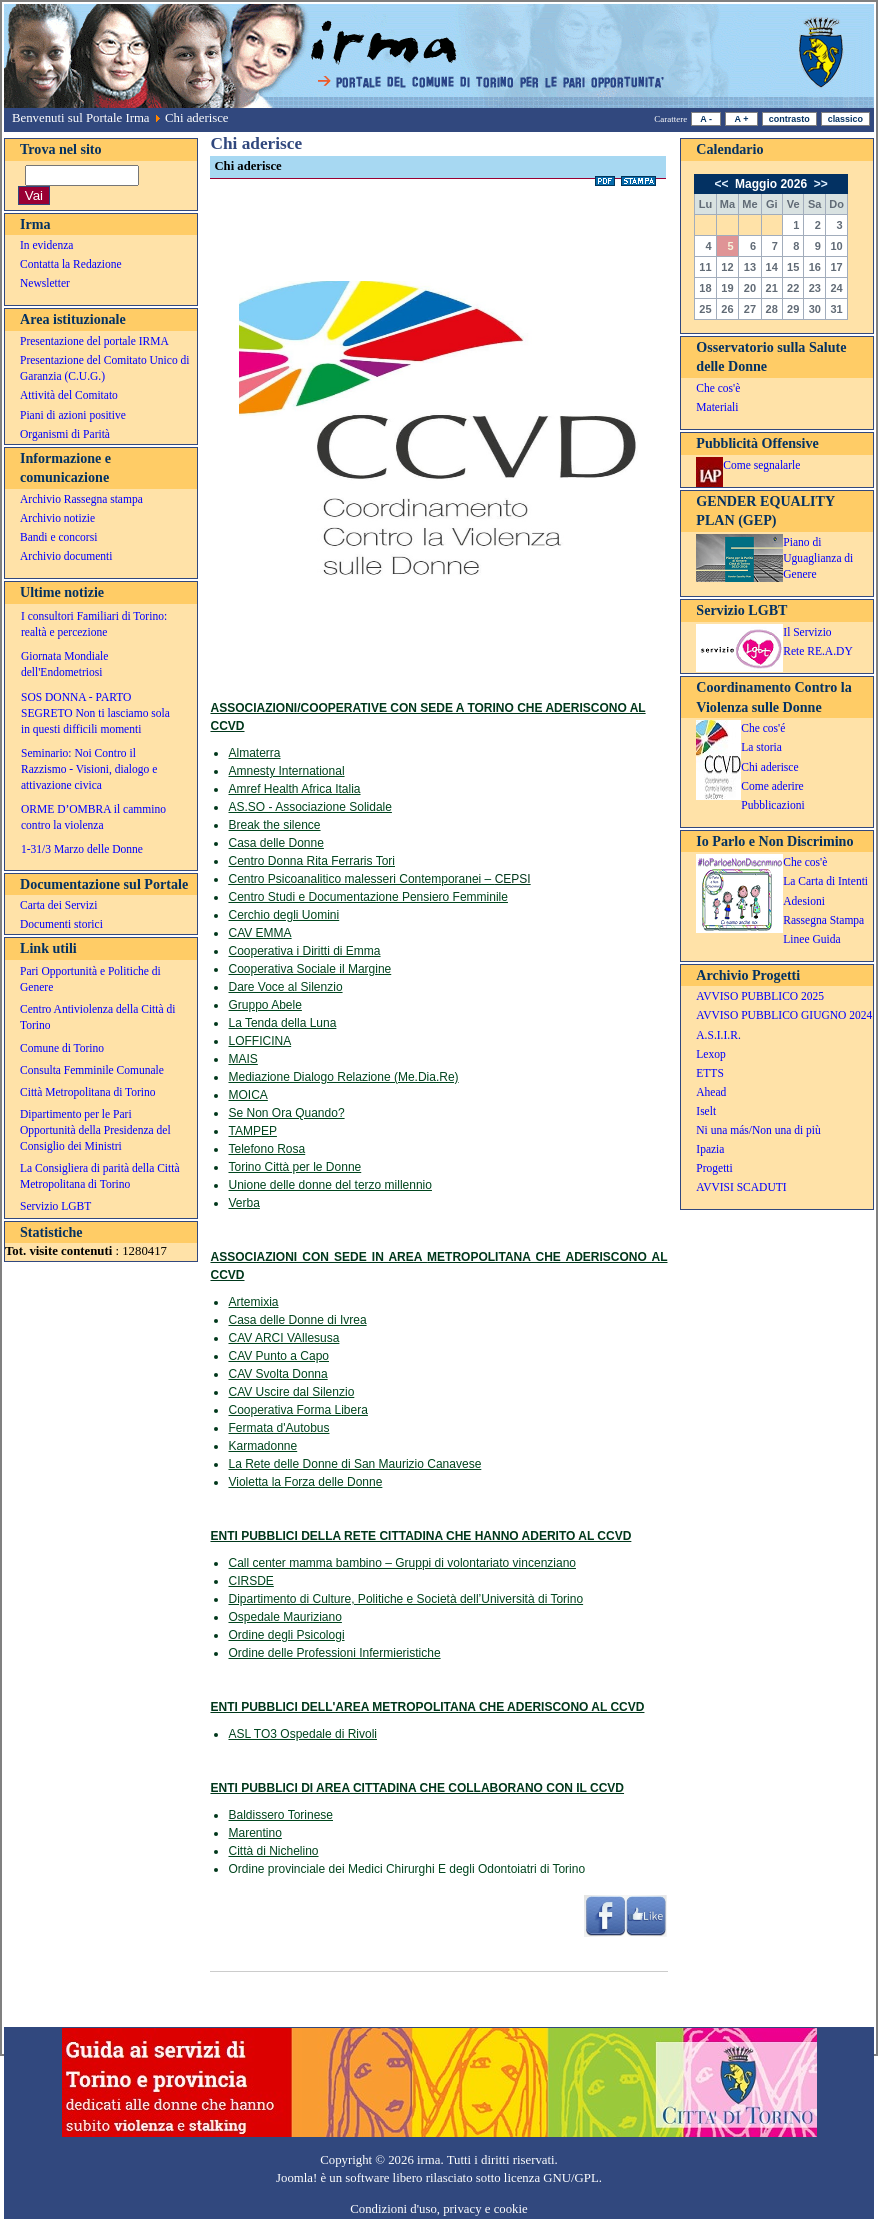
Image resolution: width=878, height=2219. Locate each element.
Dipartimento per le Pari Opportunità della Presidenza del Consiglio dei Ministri (95, 1130)
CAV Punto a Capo (278, 1356)
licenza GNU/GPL (551, 2178)
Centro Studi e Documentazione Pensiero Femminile (367, 897)
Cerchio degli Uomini (283, 915)
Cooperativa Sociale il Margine (309, 969)
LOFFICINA (259, 1041)
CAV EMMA (259, 933)
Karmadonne (262, 1446)
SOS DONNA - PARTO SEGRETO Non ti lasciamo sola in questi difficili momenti (95, 713)
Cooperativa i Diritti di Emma (304, 951)
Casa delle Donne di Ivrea (297, 1320)
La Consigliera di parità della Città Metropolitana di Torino (100, 1176)
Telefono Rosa (266, 1149)
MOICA (247, 1095)
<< (722, 184)
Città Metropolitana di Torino (88, 1092)
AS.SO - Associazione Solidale (309, 807)
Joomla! (296, 2178)
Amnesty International (286, 771)
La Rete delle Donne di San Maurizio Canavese (354, 1464)
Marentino (254, 1833)
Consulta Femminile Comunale (92, 1070)
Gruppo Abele (264, 1005)
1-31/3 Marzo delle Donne (82, 849)
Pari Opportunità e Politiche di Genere (90, 979)
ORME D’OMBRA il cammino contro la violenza (93, 817)
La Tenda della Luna (282, 1023)
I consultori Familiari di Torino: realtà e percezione (94, 624)
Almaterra (254, 753)
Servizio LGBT (55, 1206)
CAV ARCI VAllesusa (283, 1338)
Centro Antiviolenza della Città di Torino (97, 1017)
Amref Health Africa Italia (294, 789)
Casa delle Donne (275, 843)
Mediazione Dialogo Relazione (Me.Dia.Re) (343, 1077)
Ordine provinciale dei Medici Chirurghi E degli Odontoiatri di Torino (406, 1869)
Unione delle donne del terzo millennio (329, 1185)
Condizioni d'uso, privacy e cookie (439, 2209)
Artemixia (253, 1302)
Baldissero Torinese (280, 1815)
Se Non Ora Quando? (286, 1113)
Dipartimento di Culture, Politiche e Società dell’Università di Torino (405, 1599)
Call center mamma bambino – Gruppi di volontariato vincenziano (402, 1563)
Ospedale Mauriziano (284, 1617)
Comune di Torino (62, 1048)
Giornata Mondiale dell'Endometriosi (64, 664)
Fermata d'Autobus (278, 1428)
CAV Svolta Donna (277, 1374)
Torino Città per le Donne (294, 1167)
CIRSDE (250, 1581)
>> (818, 184)
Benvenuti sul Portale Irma (81, 118)
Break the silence (274, 825)
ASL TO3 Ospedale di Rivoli (302, 1734)
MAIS (242, 1059)
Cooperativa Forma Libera (297, 1410)
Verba (243, 1203)
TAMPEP (252, 1131)
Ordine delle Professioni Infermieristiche (334, 1653)
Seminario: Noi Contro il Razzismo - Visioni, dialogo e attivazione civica (89, 769)
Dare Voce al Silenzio (285, 987)
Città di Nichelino (273, 1851)
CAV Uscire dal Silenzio (291, 1392)
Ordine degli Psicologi (286, 1635)
